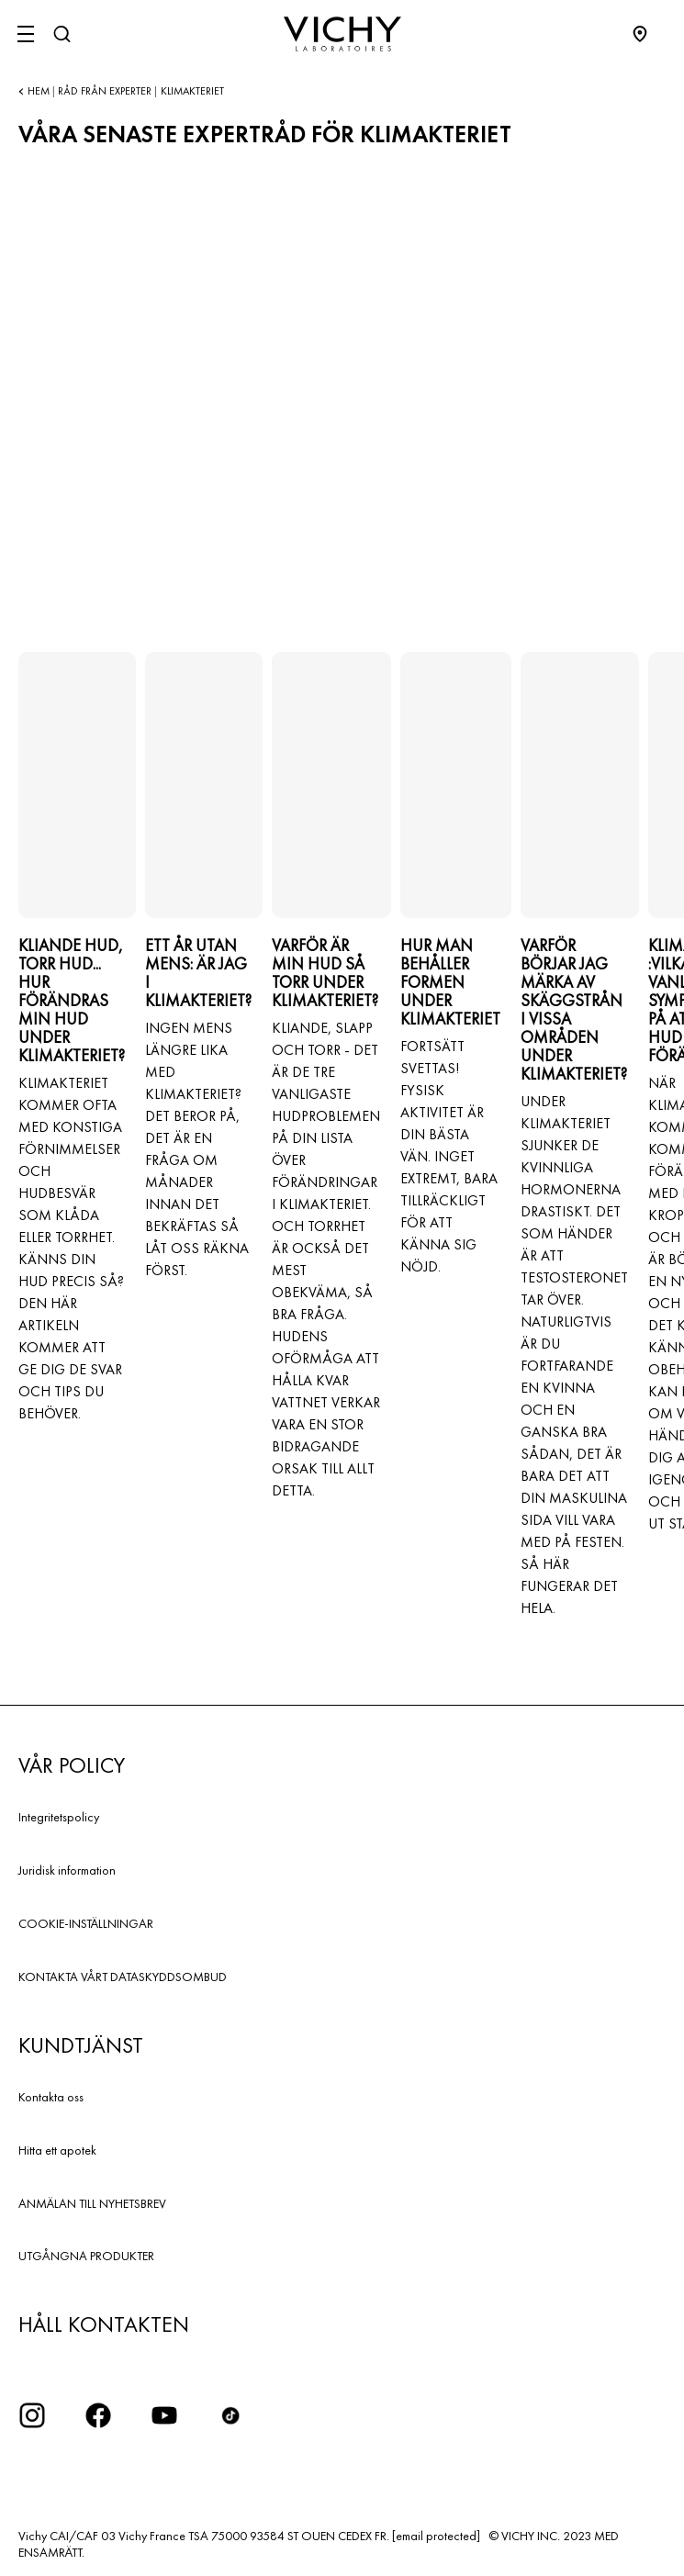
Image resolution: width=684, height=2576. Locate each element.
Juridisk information (67, 1870)
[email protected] (436, 2535)
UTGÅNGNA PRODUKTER (86, 2255)
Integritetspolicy (58, 1817)
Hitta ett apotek (57, 2150)
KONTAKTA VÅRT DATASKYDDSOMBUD (122, 1976)
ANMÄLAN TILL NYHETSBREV (92, 2203)
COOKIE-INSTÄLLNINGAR (85, 1923)
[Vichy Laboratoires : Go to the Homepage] (342, 34)
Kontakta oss (51, 2097)
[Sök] (61, 34)
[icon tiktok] (230, 2415)
